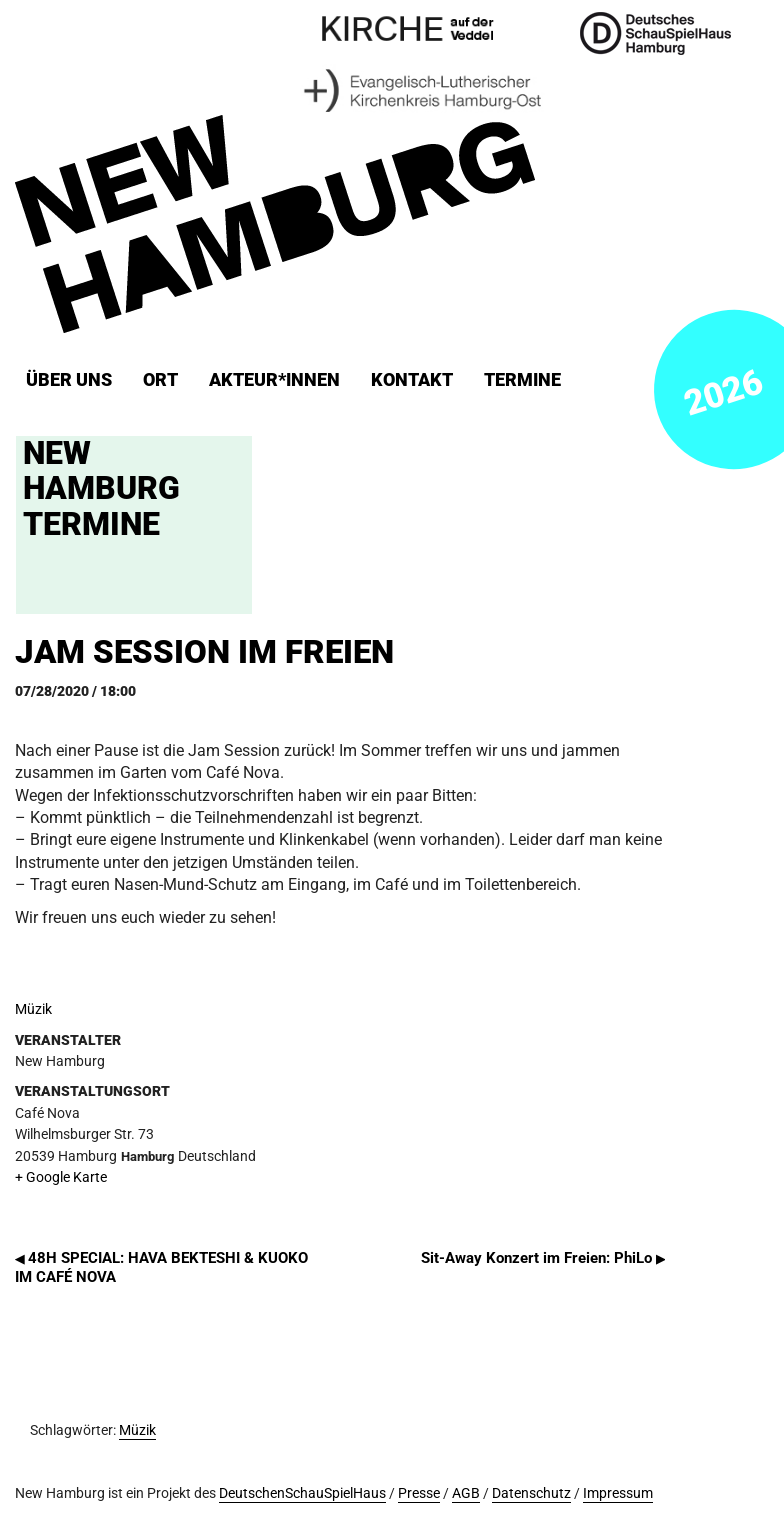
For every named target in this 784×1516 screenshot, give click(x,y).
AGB (466, 1493)
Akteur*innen (274, 380)
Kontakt (412, 380)
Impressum (618, 1493)
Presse (419, 1493)
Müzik (33, 1009)
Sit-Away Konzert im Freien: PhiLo (543, 1258)
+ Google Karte (61, 1177)
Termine (522, 380)
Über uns (69, 380)
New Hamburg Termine (101, 488)
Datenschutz (531, 1493)
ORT (160, 380)
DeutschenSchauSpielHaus (302, 1493)
